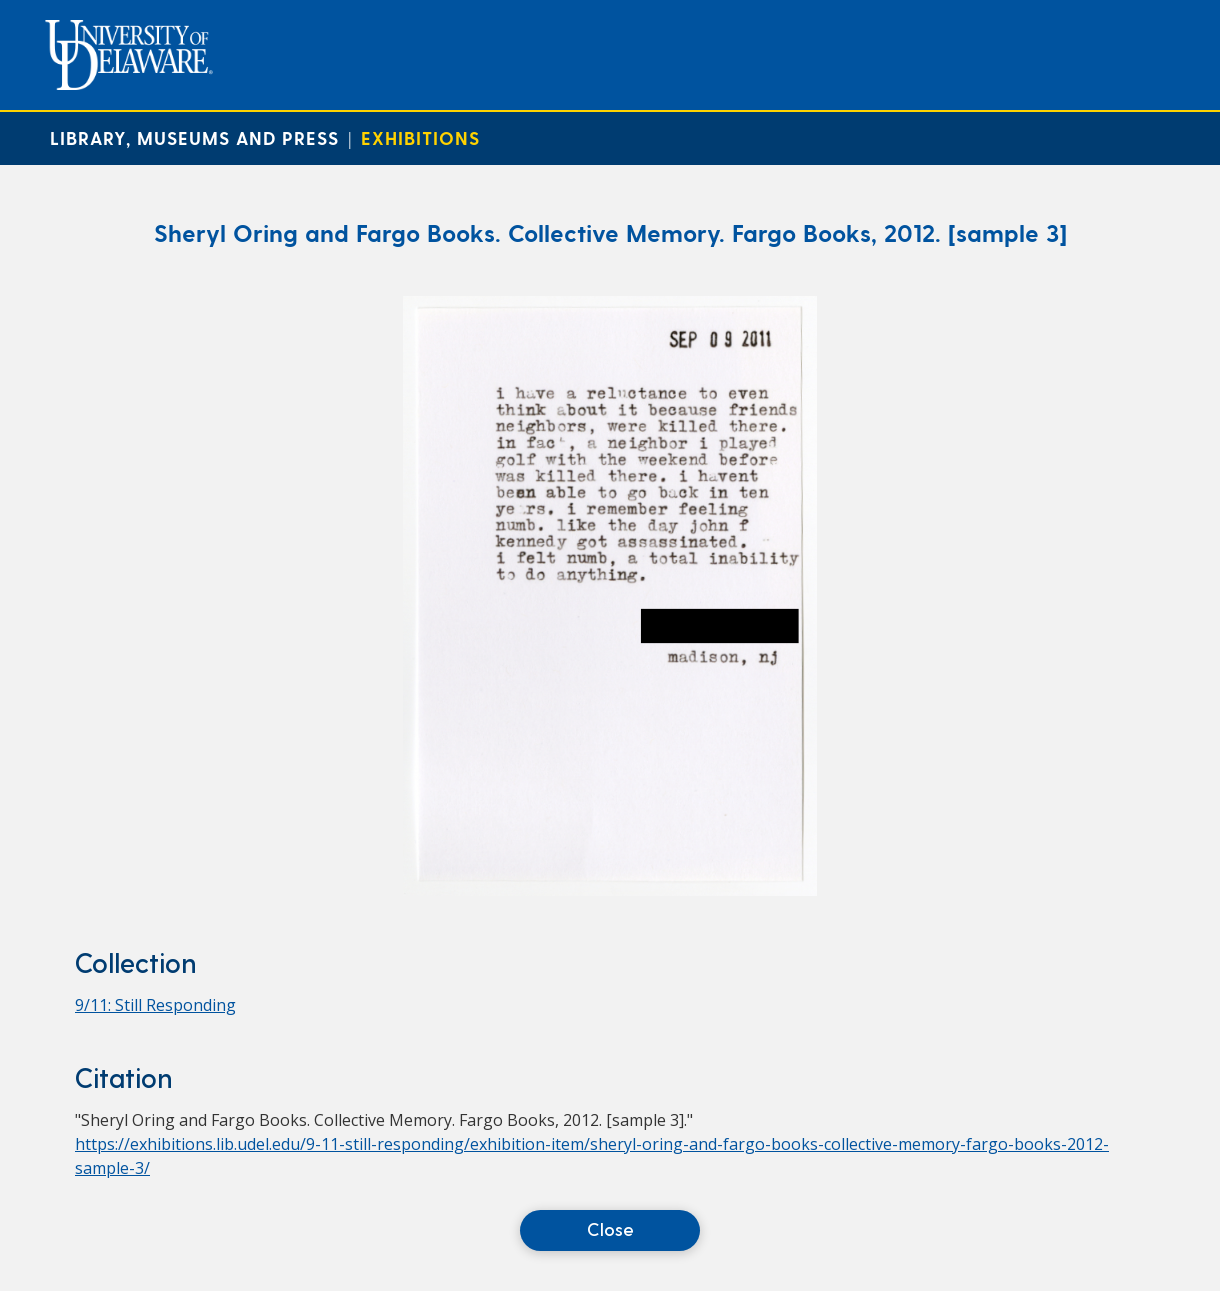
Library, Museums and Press (194, 137)
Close (610, 1228)
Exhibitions (420, 137)
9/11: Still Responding (155, 1005)
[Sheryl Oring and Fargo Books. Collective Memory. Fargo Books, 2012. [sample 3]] (610, 890)
